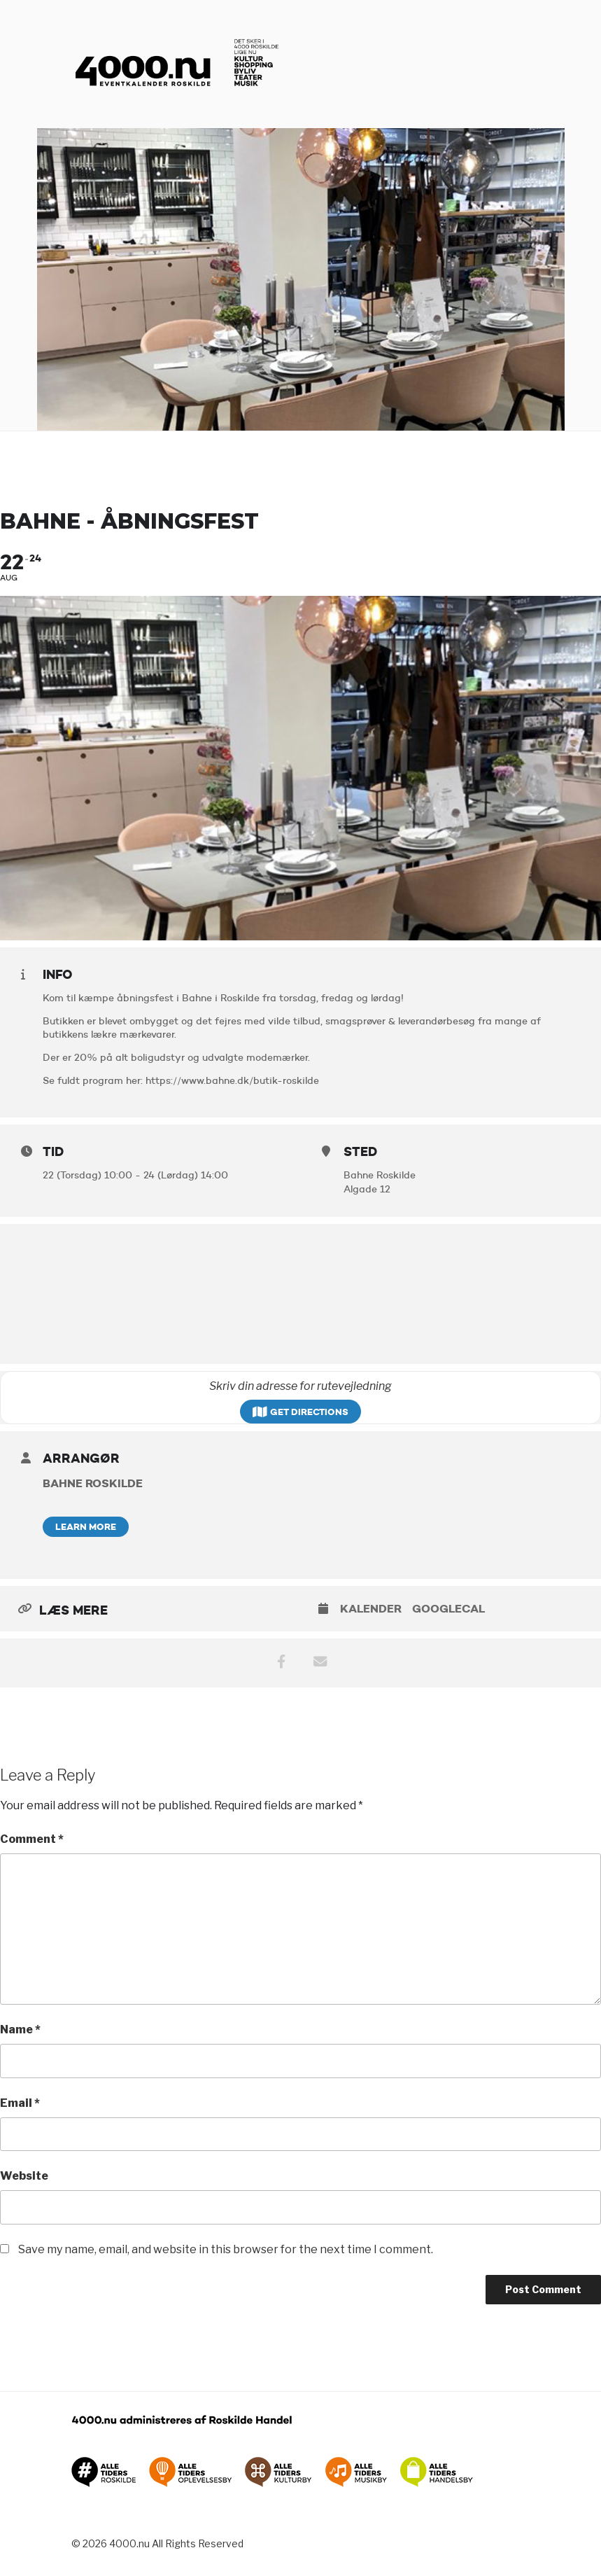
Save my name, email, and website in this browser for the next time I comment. (225, 2249)
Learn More (85, 1526)
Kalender (371, 1608)
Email (20, 2103)
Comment (32, 1839)
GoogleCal (448, 1608)
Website (24, 2175)
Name (20, 2029)
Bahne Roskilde (93, 1483)
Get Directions (300, 1411)
